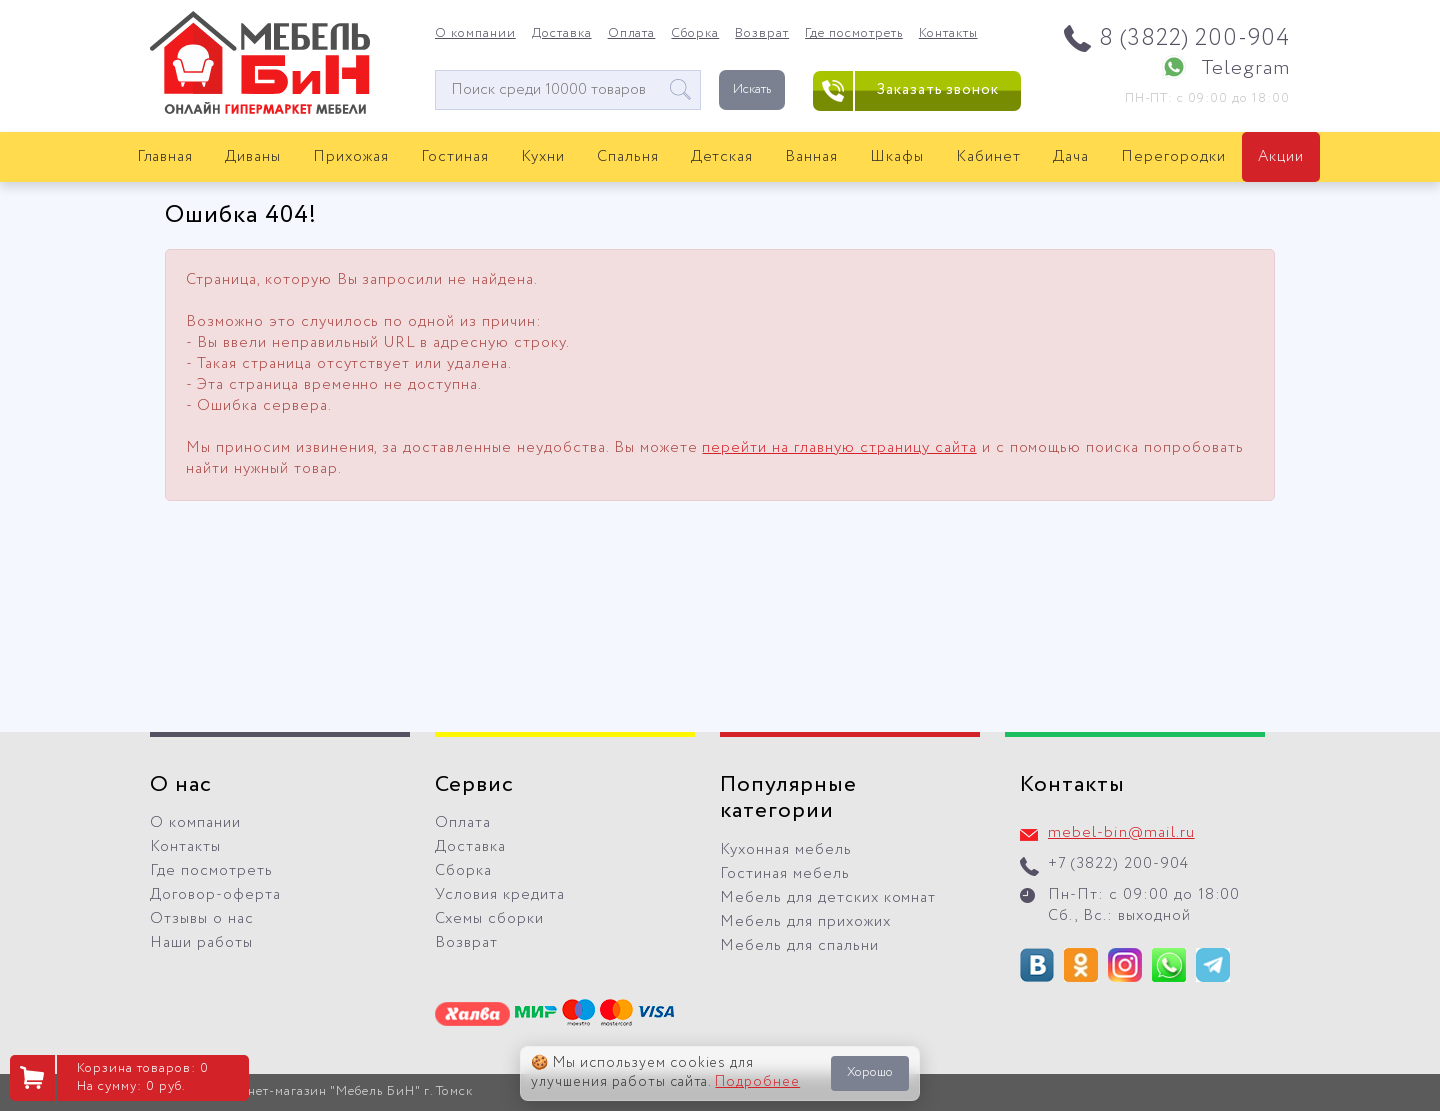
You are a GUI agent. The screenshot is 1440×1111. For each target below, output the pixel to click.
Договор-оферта (215, 895)
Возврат (762, 34)
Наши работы (201, 943)
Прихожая (351, 157)
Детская (722, 157)
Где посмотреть (854, 34)
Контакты (948, 34)
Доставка (562, 34)
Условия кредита (500, 895)
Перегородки (1173, 157)
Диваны (253, 157)
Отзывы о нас (202, 919)
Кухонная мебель (786, 850)
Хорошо (870, 1072)
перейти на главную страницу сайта (839, 448)
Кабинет (988, 157)
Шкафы (897, 157)
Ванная (811, 157)
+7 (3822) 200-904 (1118, 864)
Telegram (1245, 68)
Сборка (695, 34)
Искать (752, 89)
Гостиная (455, 157)
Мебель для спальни (799, 946)
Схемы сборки (489, 919)
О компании (475, 34)
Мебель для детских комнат (828, 898)
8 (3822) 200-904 (1194, 38)
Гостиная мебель (785, 874)
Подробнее (757, 1082)
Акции (1281, 157)
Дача (1071, 157)
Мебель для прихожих (805, 922)
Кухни (543, 157)
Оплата (632, 34)
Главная (165, 157)
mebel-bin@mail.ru (1121, 833)
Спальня (628, 157)
